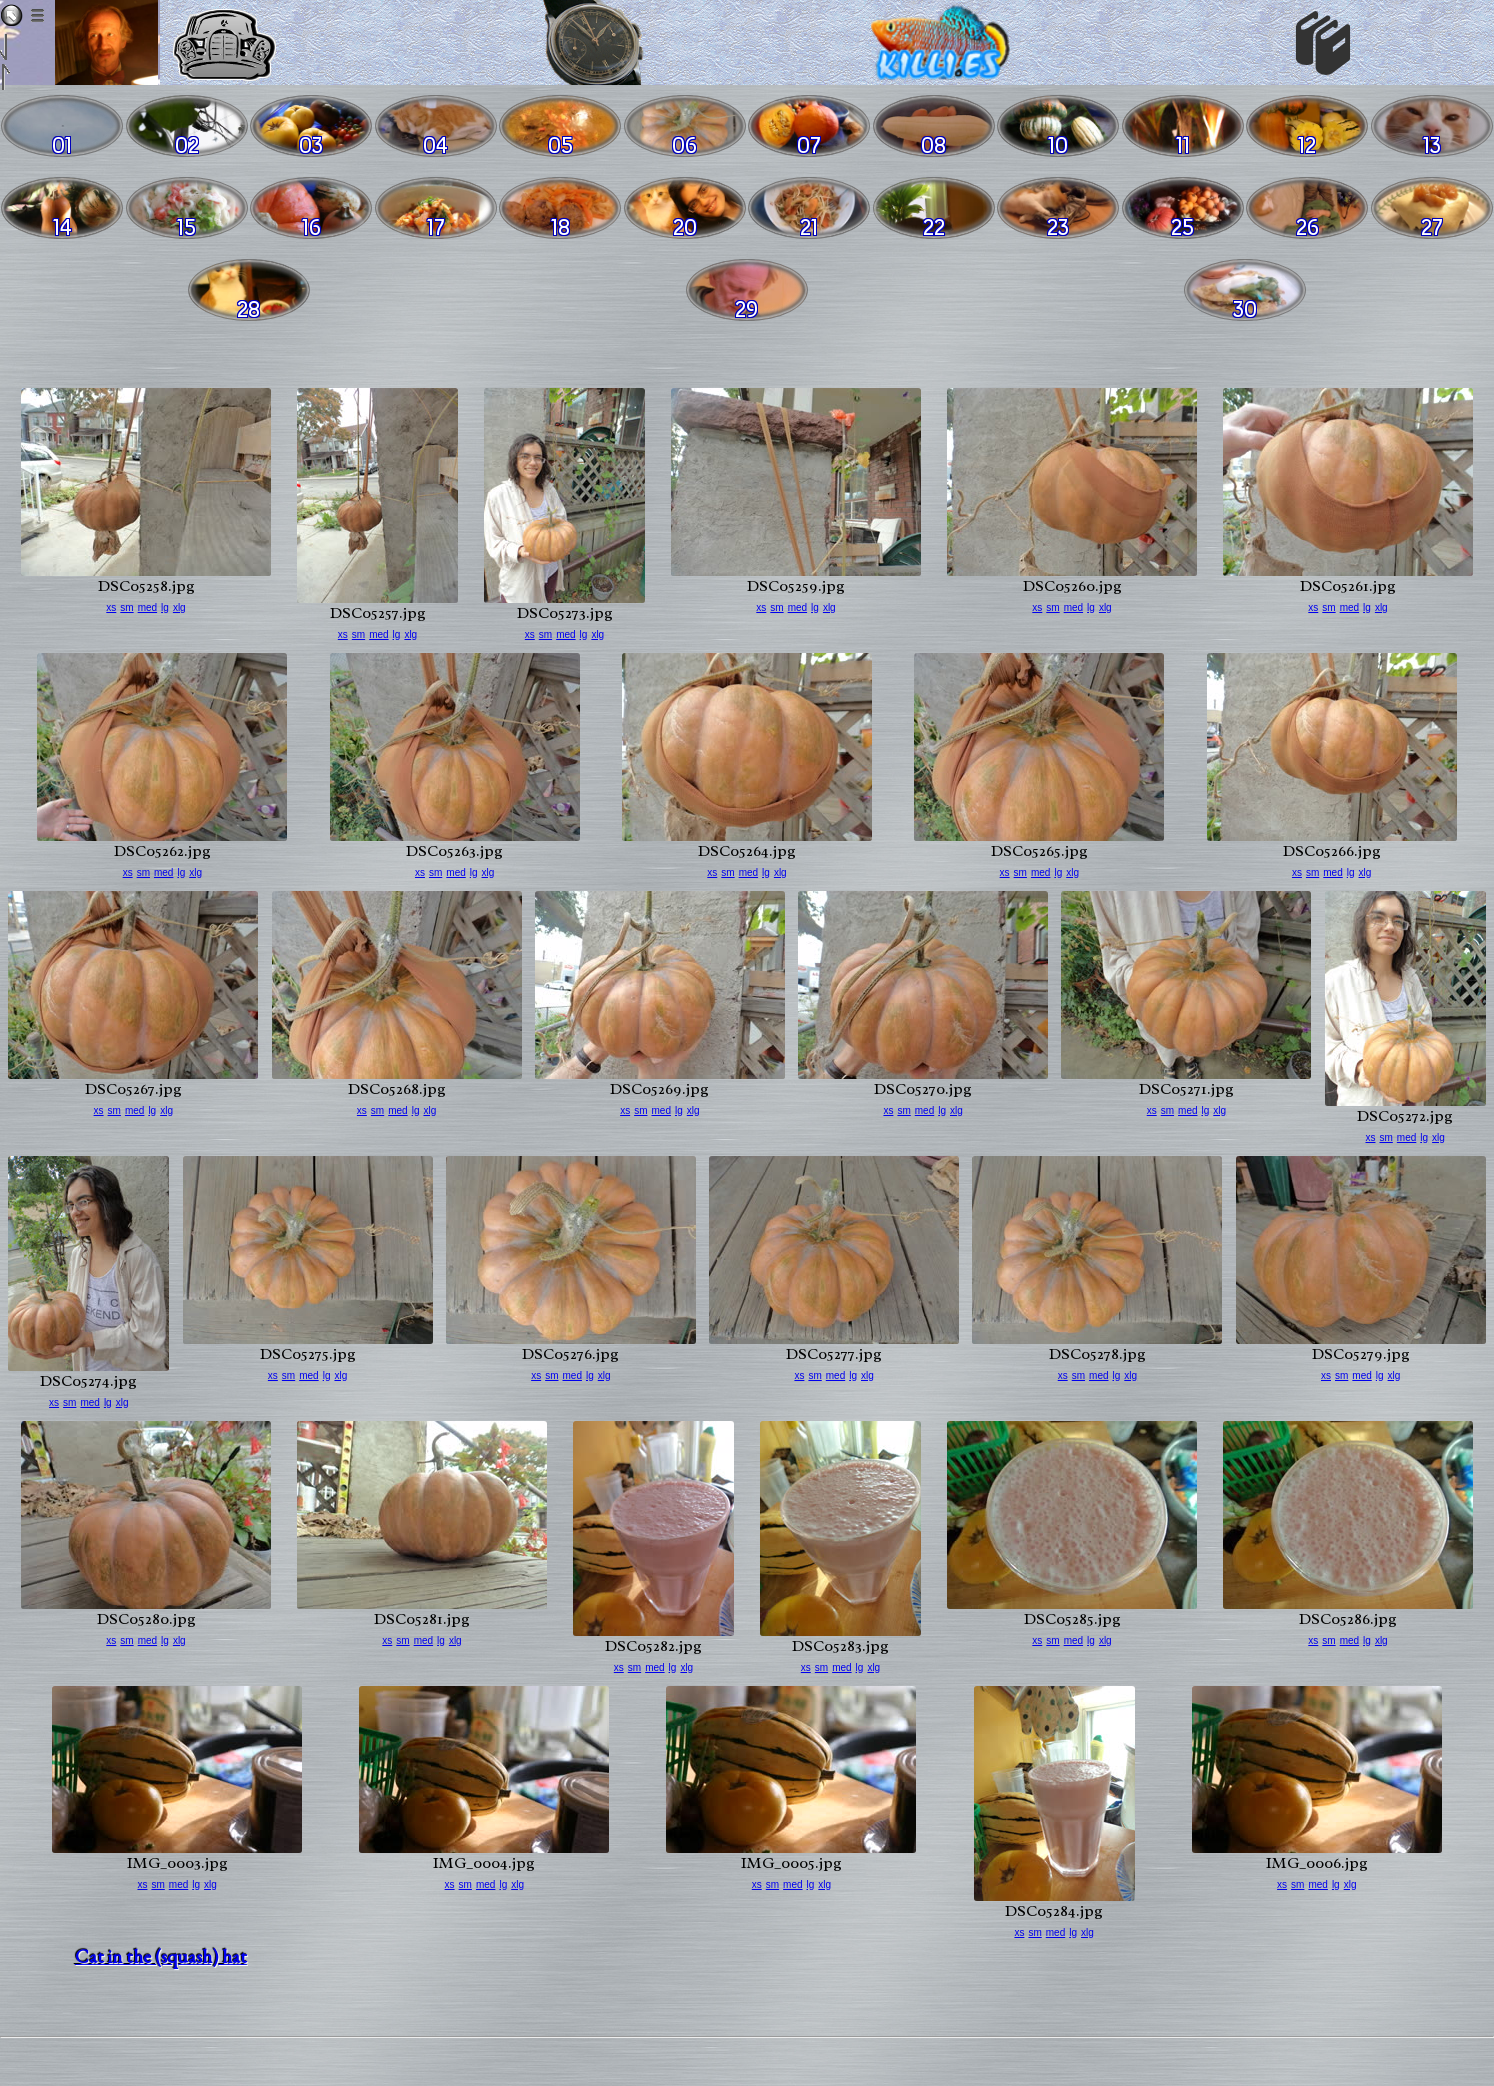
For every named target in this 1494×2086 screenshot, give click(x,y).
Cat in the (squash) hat (161, 1956)
